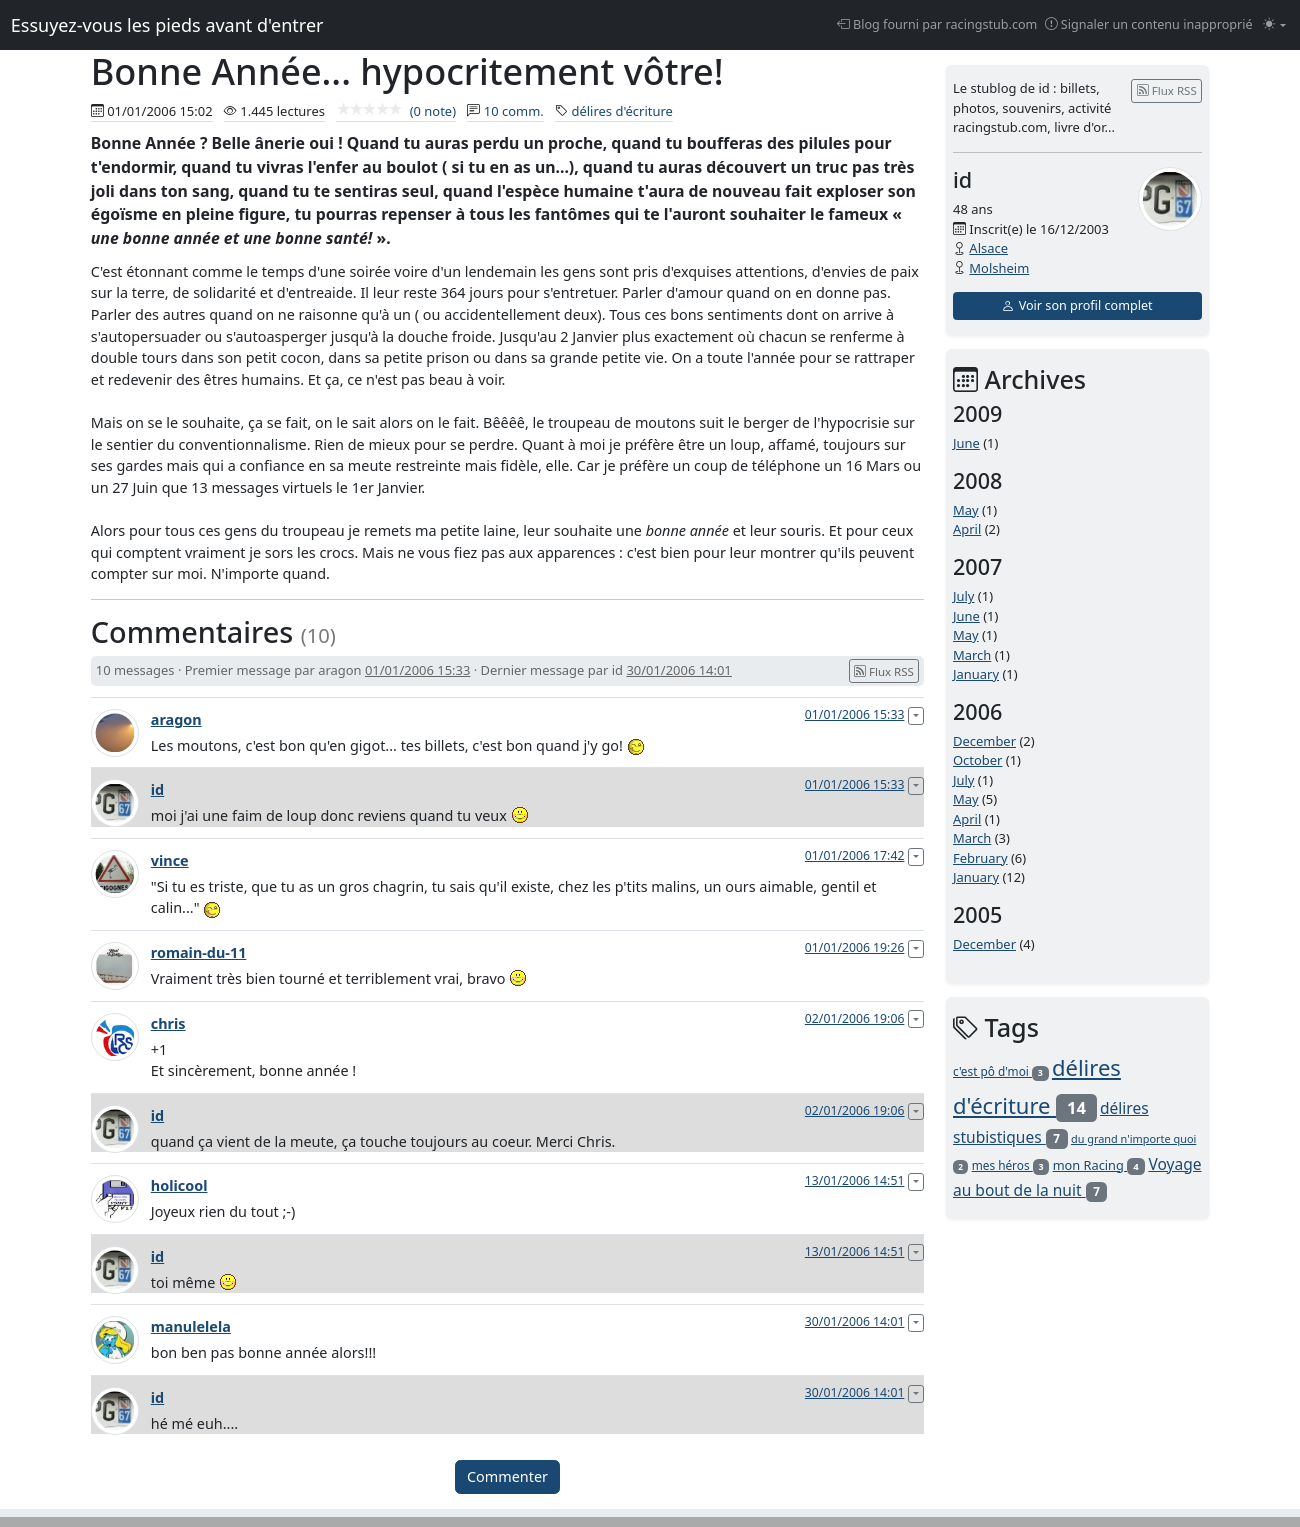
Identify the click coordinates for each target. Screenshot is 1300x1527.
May (966, 510)
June (966, 443)
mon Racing (1099, 1165)
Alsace (988, 248)
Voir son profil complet (1077, 305)
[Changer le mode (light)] (1274, 25)
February (980, 858)
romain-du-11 (199, 952)
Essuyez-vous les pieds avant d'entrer (167, 25)
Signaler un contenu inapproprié (1149, 24)
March (972, 655)
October (977, 760)
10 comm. (514, 111)
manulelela (191, 1326)
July (964, 596)
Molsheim (999, 268)
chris (168, 1023)
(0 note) (396, 111)
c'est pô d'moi (1001, 1071)
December (984, 741)
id (157, 789)
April (967, 529)
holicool (179, 1185)
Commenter (507, 1476)
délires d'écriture (622, 111)
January (976, 674)
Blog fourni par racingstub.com (937, 24)
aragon (176, 719)
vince (170, 860)
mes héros (1011, 1165)
